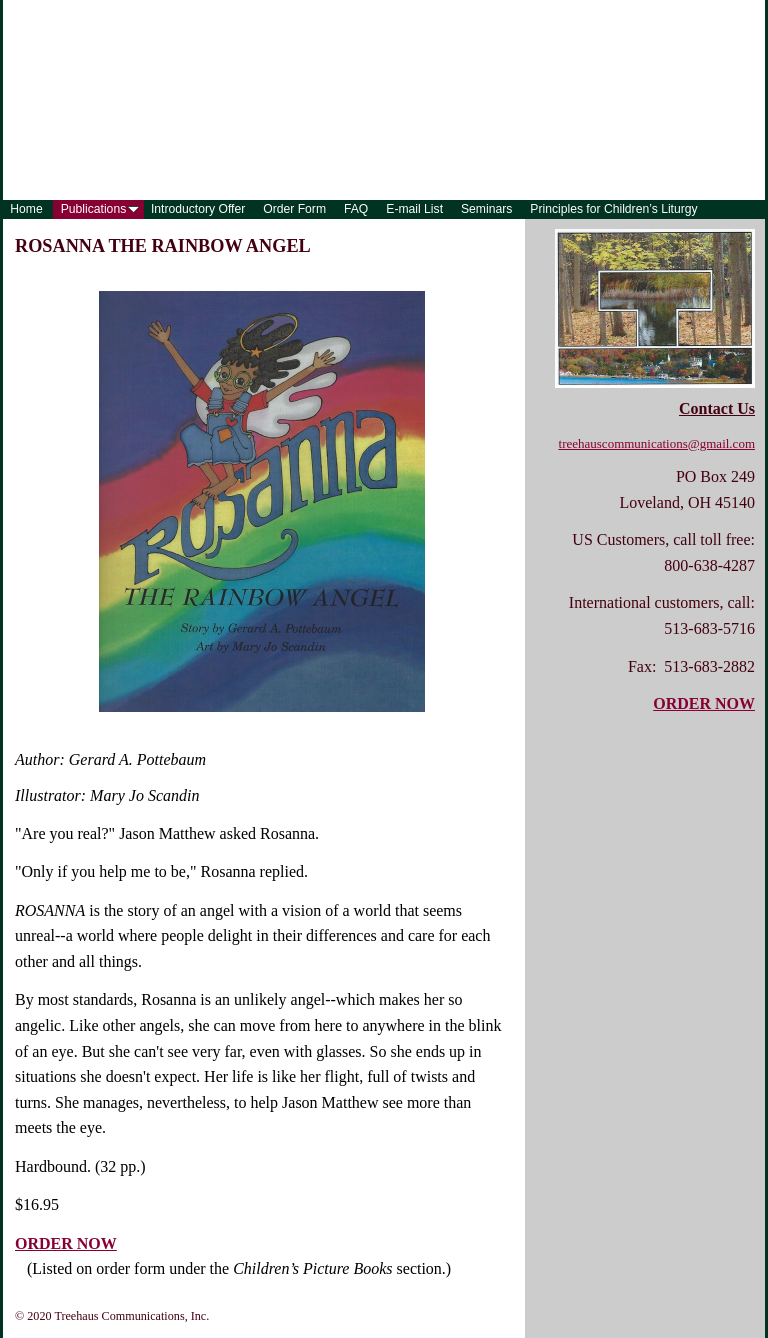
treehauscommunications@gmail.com (657, 443)
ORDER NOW (66, 1243)
